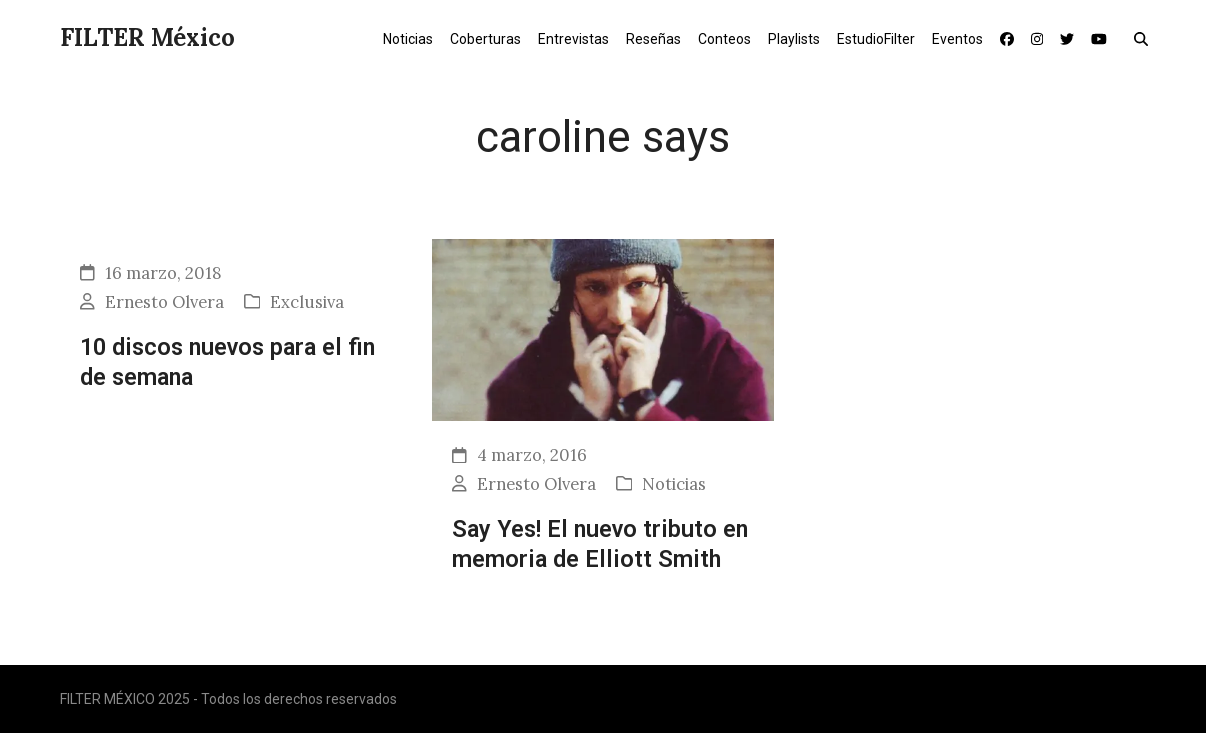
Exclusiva (307, 302)
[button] (1145, 38)
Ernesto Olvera (164, 302)
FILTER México (147, 37)
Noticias (674, 484)
